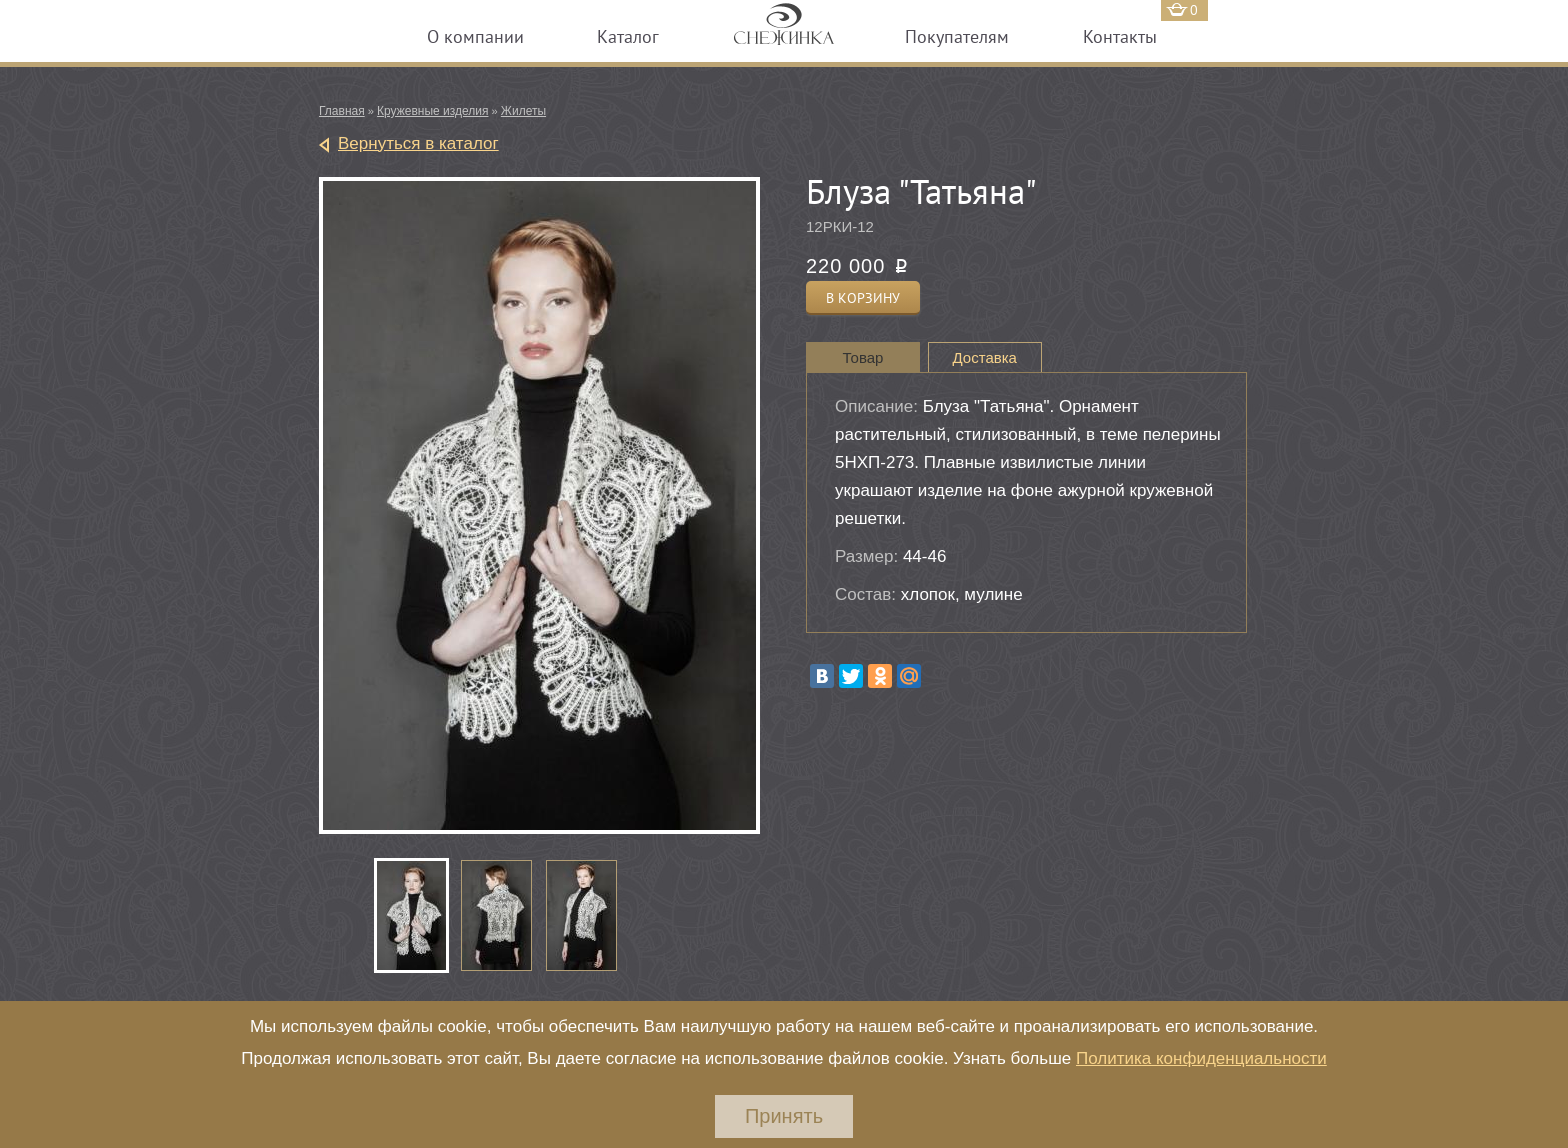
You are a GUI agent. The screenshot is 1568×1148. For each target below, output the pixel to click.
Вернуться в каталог (418, 143)
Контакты (1120, 36)
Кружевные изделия (432, 111)
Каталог (628, 36)
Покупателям (957, 36)
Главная (342, 111)
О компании (475, 36)
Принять (784, 1116)
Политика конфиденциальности (1201, 1058)
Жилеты (523, 111)
